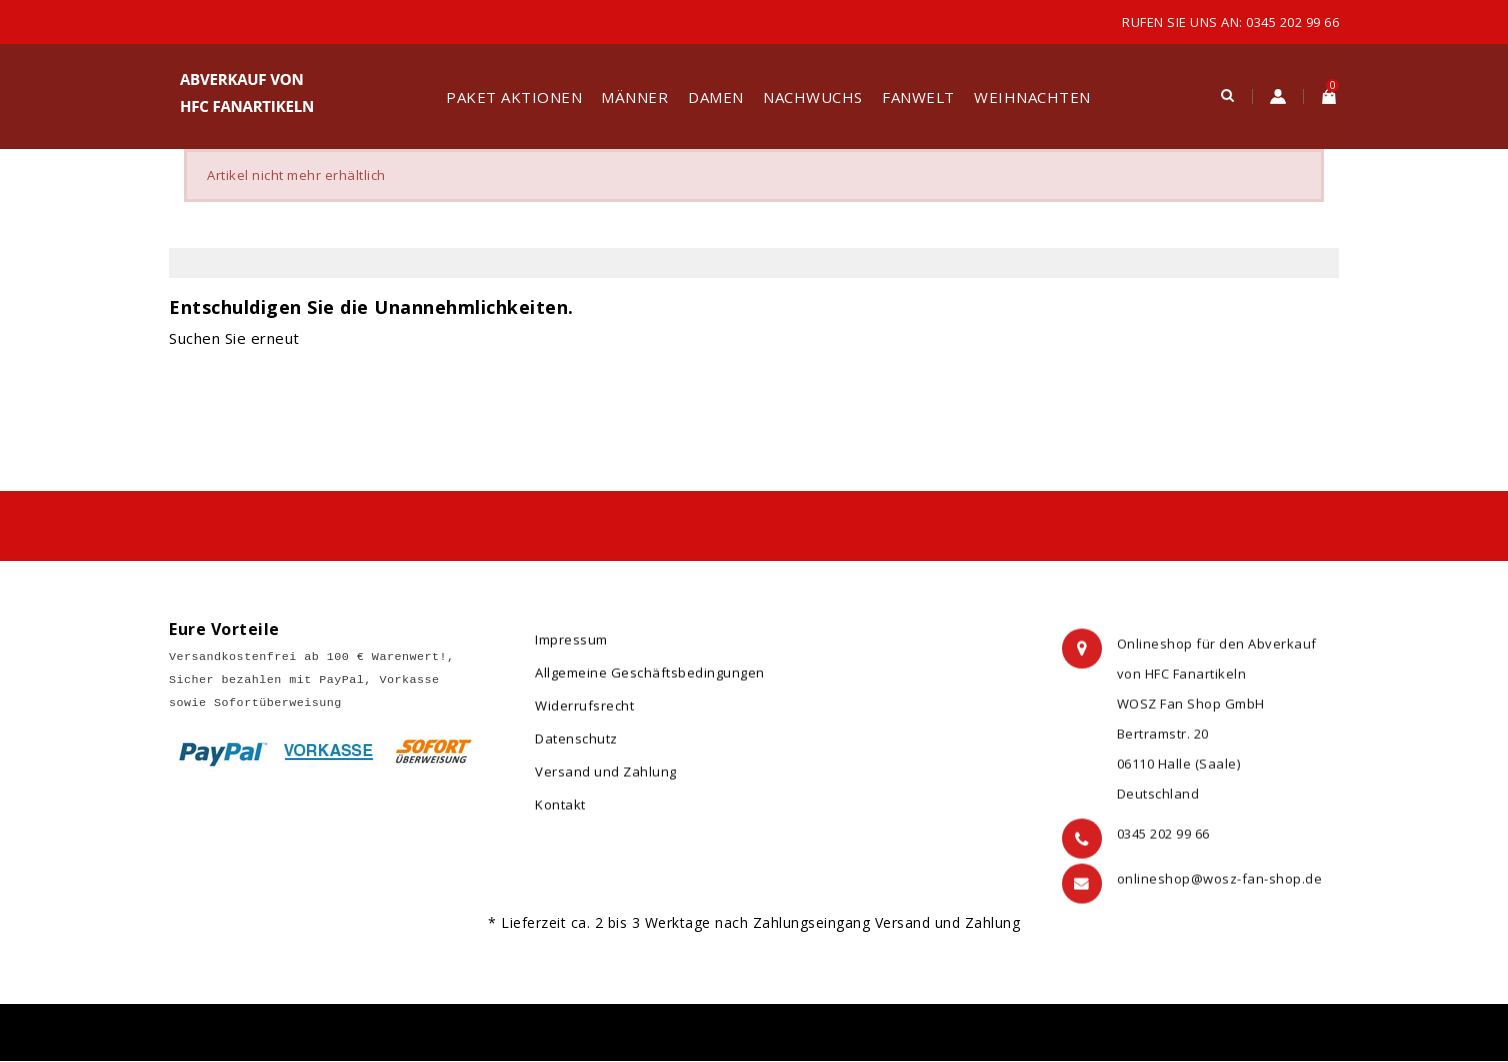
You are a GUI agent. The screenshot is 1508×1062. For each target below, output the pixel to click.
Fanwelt (918, 97)
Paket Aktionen (514, 97)
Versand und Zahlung (606, 781)
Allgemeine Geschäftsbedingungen (650, 682)
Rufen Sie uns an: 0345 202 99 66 (1230, 22)
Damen (716, 97)
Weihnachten (1032, 97)
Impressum (571, 649)
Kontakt (560, 814)
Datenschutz (576, 748)
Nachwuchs (813, 97)
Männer (634, 97)
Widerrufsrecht (584, 715)
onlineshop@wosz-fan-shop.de (1220, 895)
